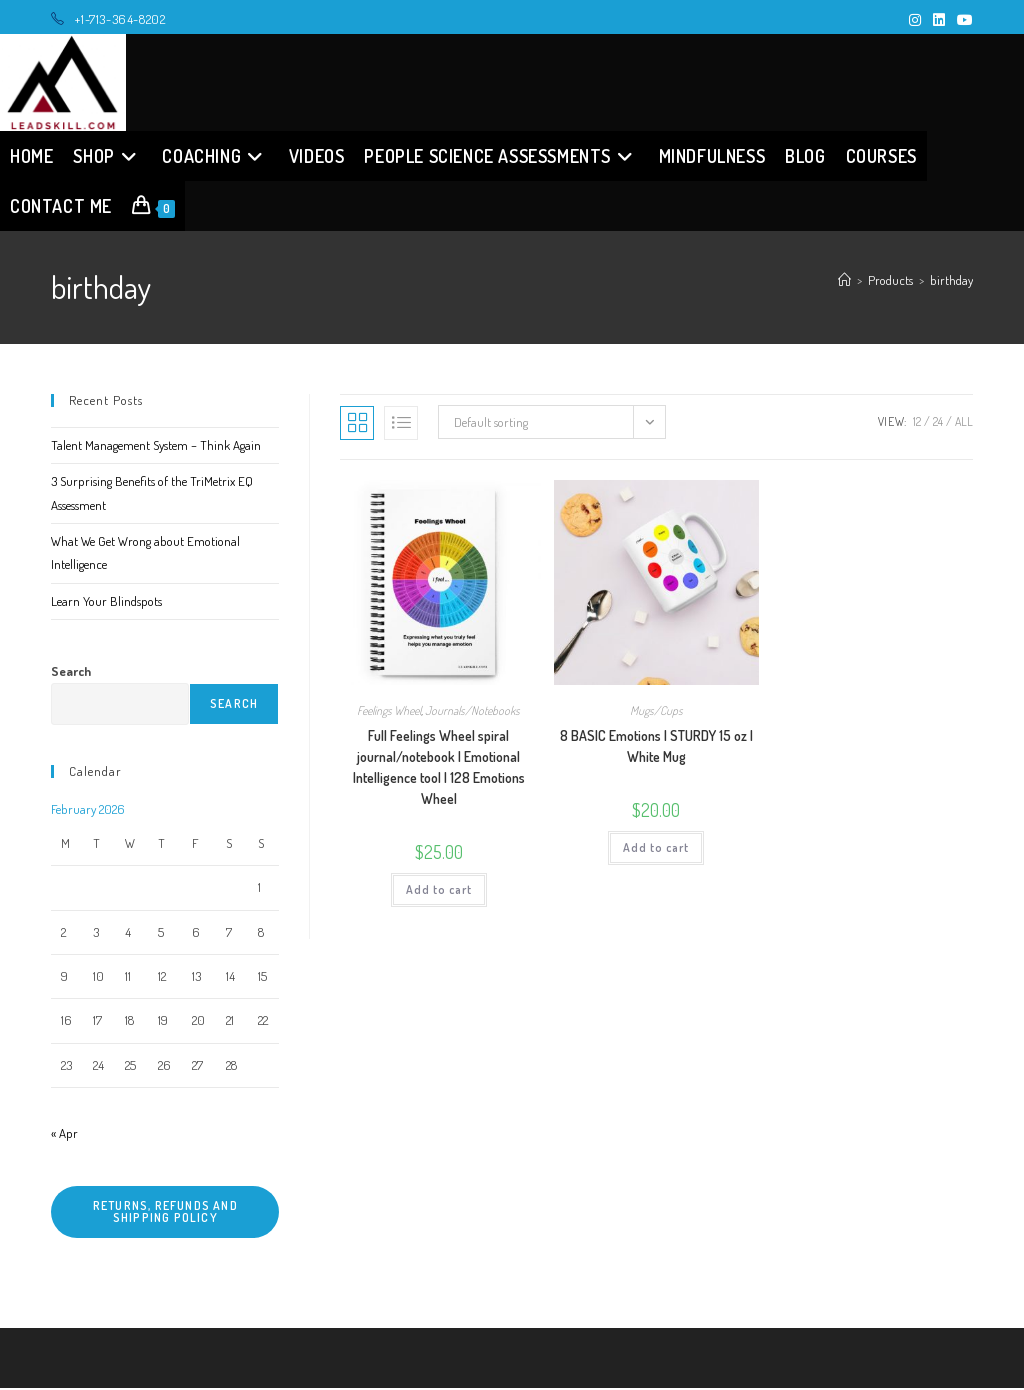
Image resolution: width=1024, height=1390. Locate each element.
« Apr (64, 1135)
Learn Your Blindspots (106, 603)
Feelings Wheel (389, 712)
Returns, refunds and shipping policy (165, 1213)
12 (917, 423)
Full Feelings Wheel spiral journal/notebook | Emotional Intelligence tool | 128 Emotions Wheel (439, 769)
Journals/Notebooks (472, 712)
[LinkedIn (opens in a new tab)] (939, 20)
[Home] (844, 282)
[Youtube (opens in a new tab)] (962, 20)
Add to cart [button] (439, 891)
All (964, 423)
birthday (951, 282)
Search (71, 673)
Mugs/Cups (656, 712)
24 (938, 423)
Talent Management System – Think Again (156, 447)
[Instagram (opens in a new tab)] (915, 20)
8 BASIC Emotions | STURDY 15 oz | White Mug (656, 748)
